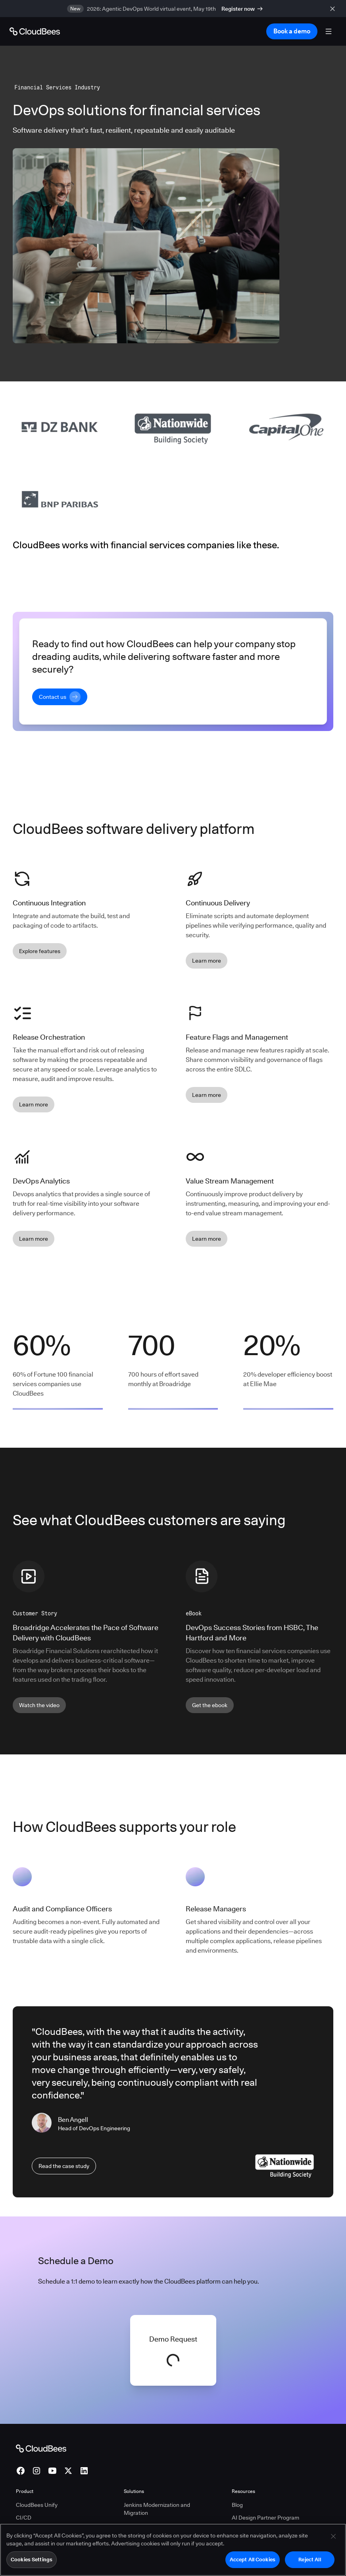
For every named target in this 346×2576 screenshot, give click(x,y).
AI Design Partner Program (265, 2517)
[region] (173, 2550)
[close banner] (334, 8)
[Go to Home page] (35, 31)
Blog (237, 2505)
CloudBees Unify (37, 2505)
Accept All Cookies (252, 2559)
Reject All (309, 2559)
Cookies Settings (31, 2559)
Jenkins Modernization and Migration (157, 2509)
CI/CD (23, 2517)
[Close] (333, 2536)
